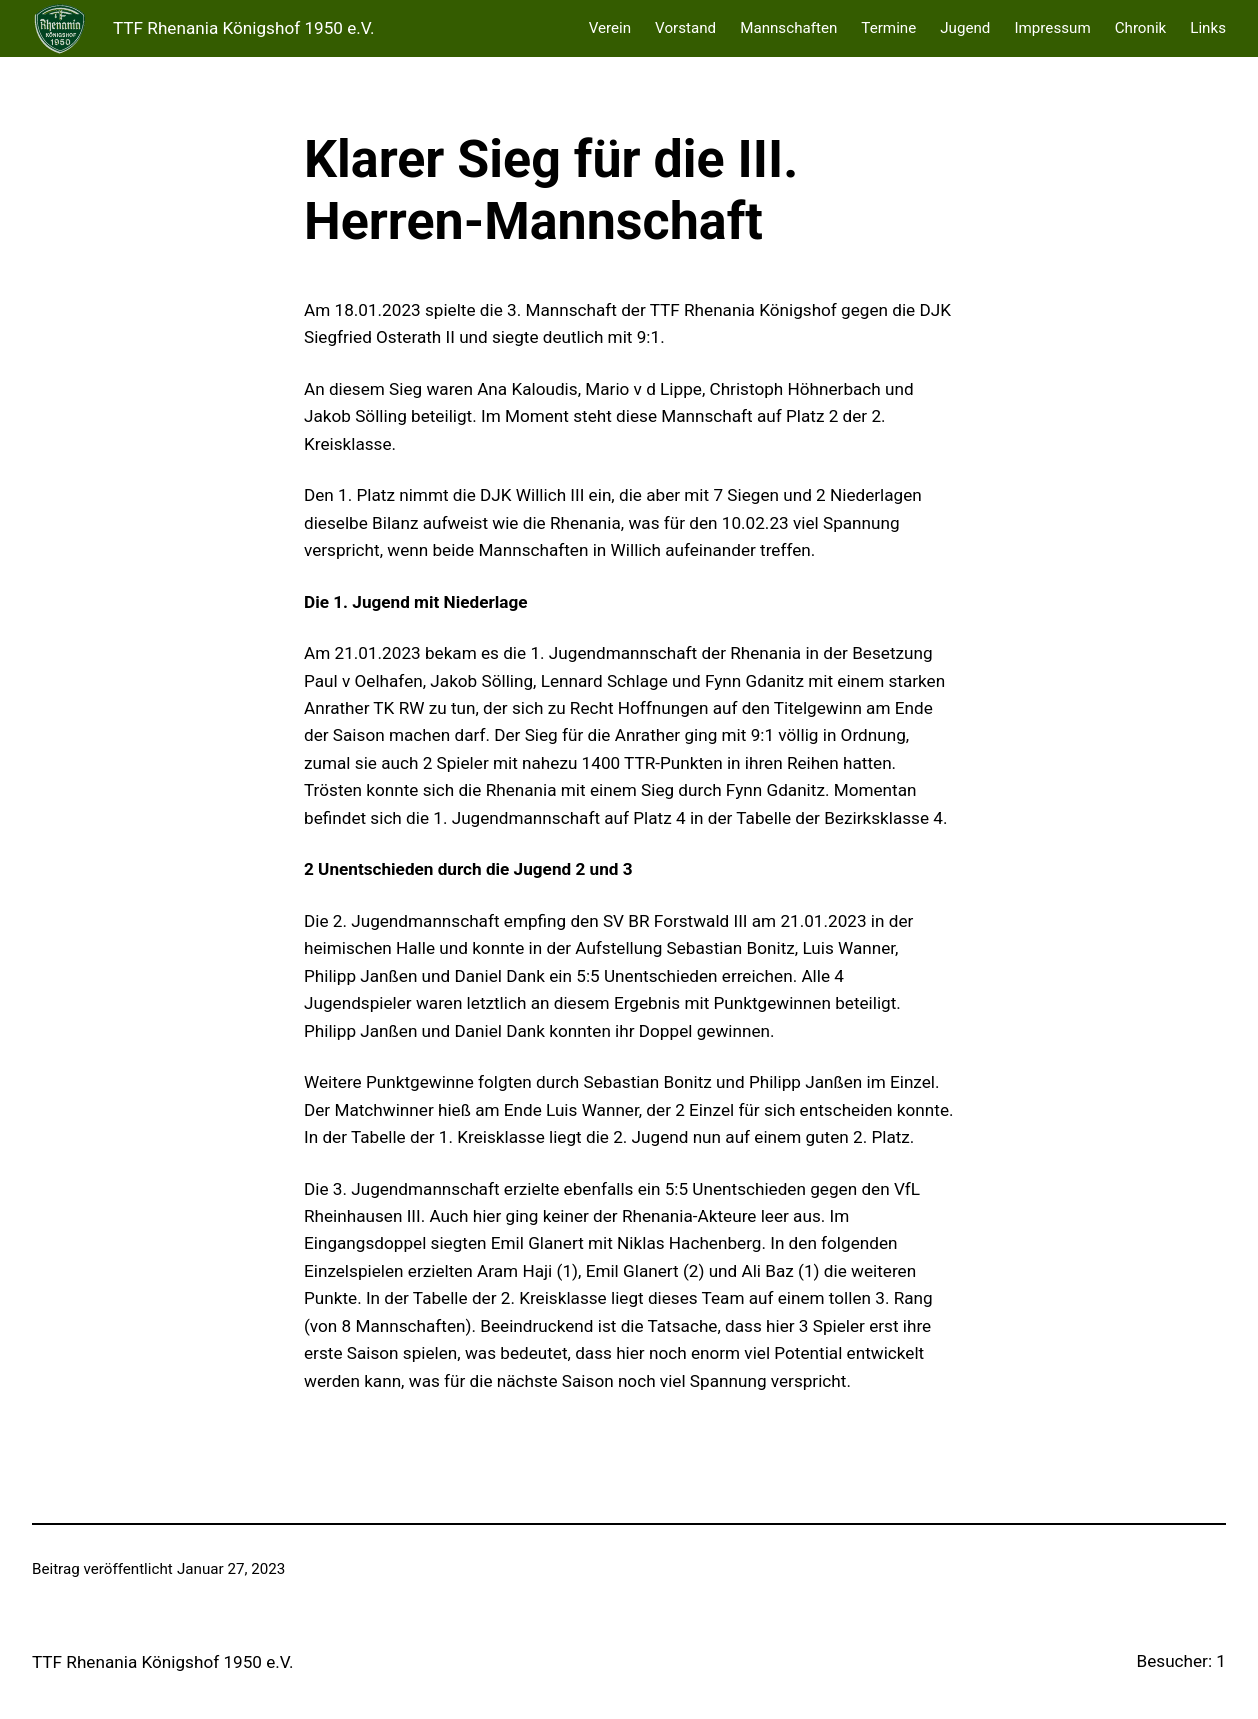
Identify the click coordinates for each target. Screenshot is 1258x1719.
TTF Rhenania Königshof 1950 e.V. (243, 28)
